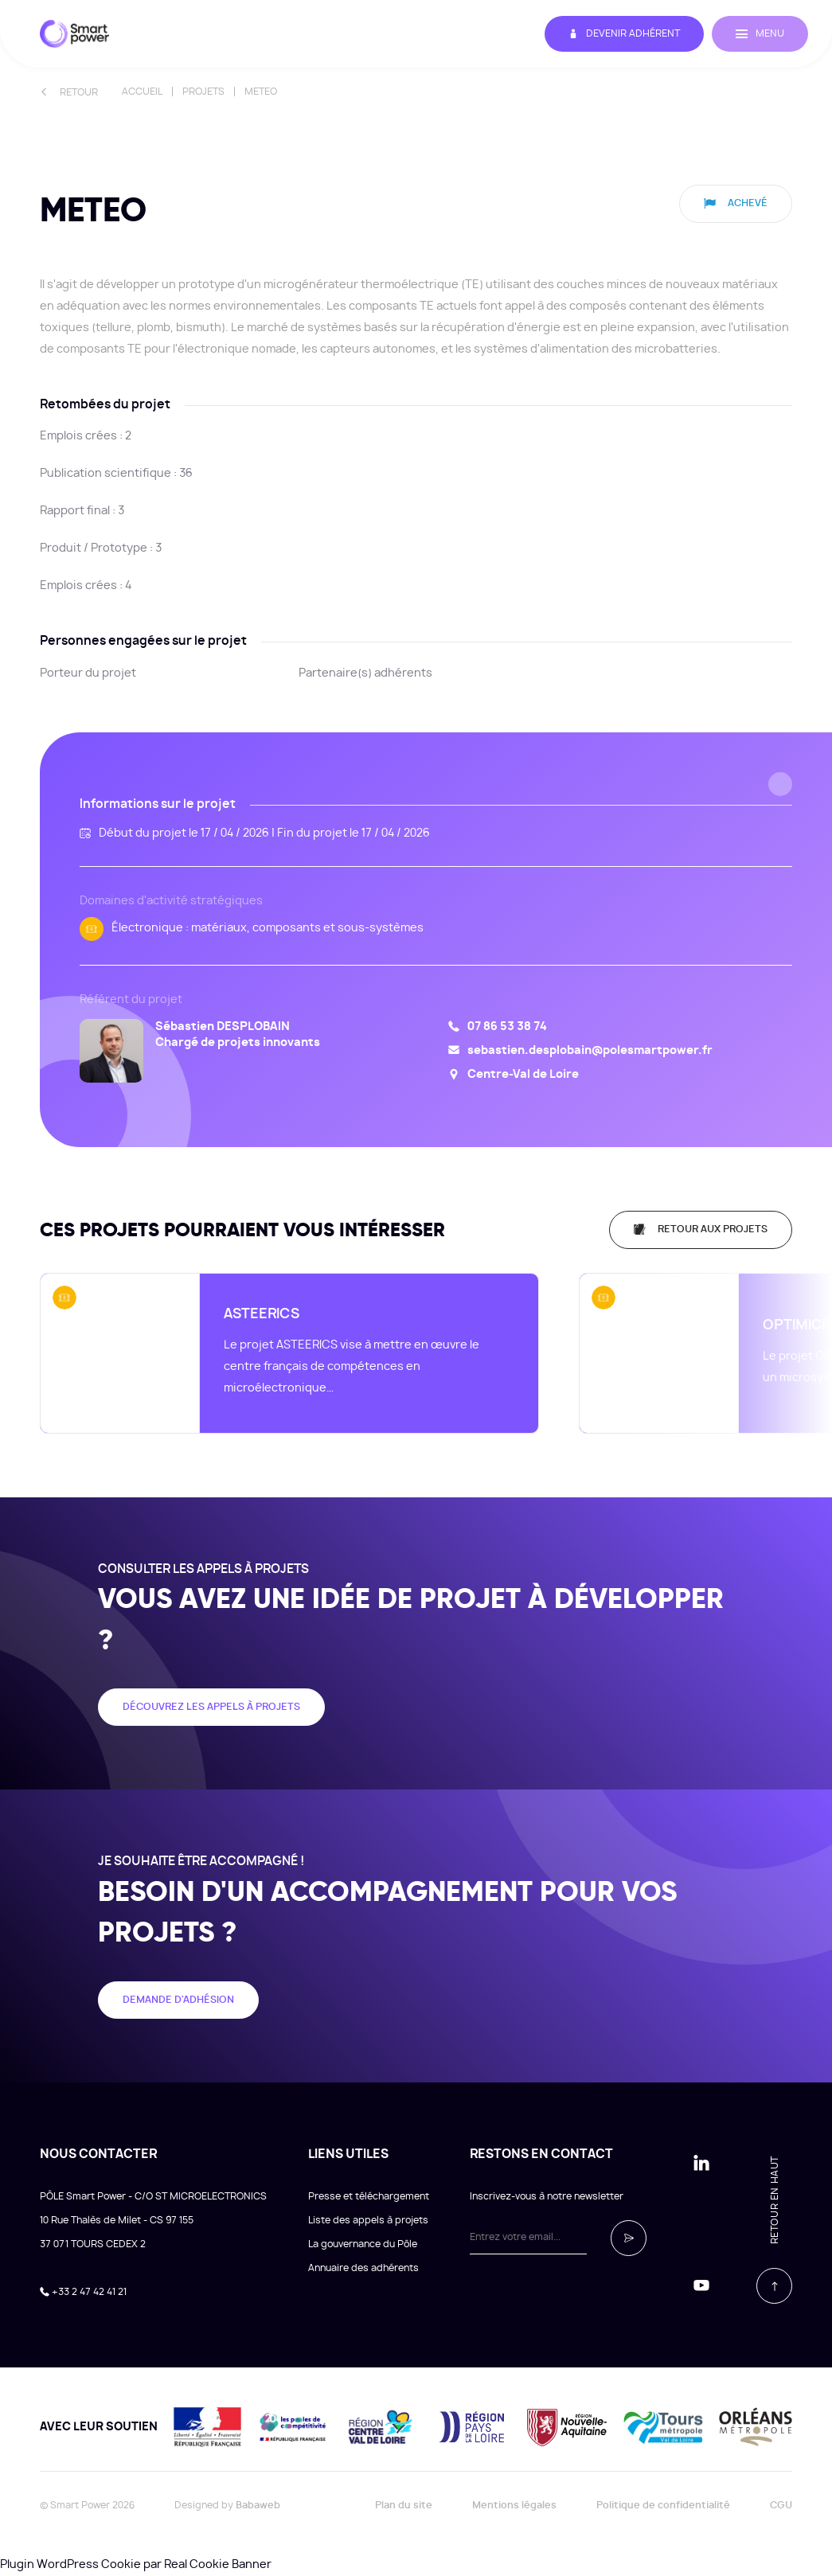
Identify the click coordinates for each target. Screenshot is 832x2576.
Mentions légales (514, 2505)
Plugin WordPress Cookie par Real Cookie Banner (135, 2564)
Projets (203, 91)
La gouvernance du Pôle (362, 2244)
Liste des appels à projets (368, 2220)
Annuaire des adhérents (363, 2268)
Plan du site (403, 2505)
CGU (781, 2505)
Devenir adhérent (624, 34)
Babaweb (258, 2505)
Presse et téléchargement (368, 2196)
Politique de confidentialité (663, 2505)
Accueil (142, 91)
